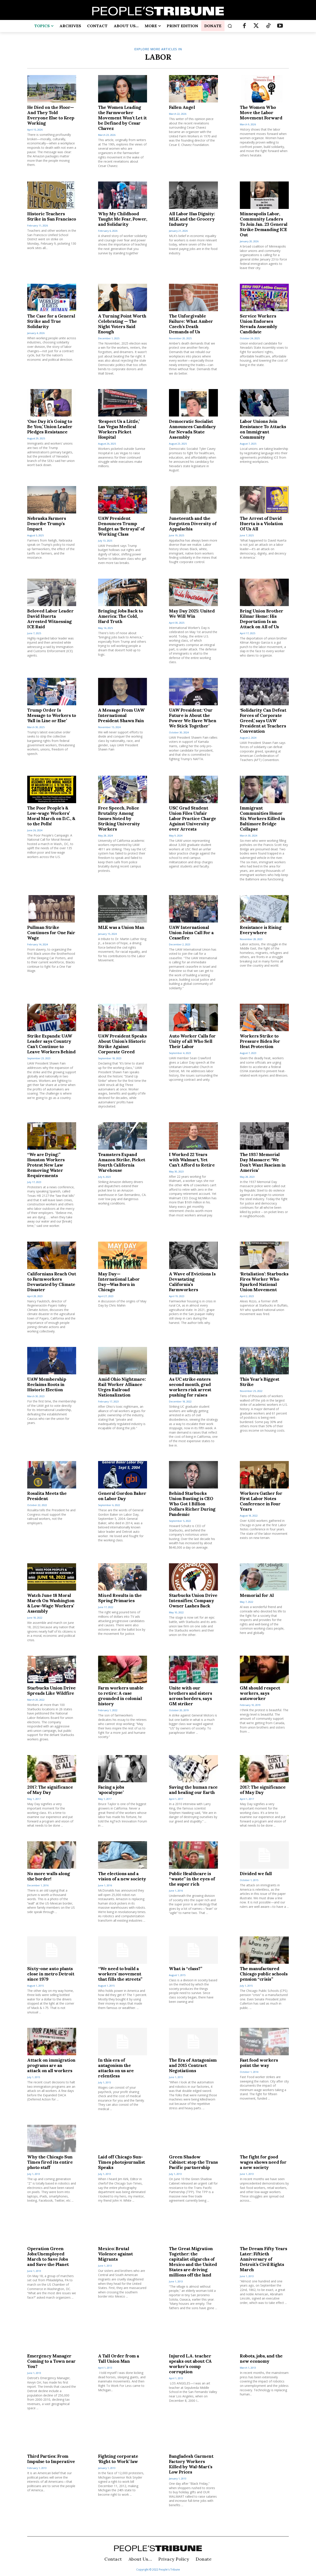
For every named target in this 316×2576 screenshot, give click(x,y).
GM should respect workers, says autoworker (260, 1693)
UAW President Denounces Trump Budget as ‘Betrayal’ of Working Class (121, 526)
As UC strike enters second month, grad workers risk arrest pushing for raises (190, 1387)
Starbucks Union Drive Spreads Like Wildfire (51, 1690)
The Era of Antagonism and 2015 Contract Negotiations (193, 2065)
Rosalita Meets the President (46, 1495)
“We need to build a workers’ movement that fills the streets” (120, 1974)
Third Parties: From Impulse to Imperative (51, 2458)
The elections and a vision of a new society (122, 1876)
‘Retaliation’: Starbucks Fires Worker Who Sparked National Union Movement (264, 1281)
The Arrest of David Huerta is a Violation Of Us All (261, 523)
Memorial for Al (257, 1595)
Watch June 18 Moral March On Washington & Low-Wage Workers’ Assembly (51, 1603)
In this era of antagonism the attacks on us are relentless (116, 2068)
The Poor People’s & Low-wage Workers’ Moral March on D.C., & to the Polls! (51, 815)
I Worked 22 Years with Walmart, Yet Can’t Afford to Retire (192, 1160)
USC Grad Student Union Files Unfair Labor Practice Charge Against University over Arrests (192, 818)
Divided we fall (256, 1873)
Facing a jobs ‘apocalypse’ (111, 1789)
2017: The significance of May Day (50, 1789)
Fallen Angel (182, 107)
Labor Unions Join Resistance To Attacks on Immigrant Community (263, 429)
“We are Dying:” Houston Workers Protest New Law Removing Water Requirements (46, 1165)
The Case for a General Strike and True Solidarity (51, 321)
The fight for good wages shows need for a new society (263, 2162)
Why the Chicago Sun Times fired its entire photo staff (50, 2162)
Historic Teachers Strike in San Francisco (51, 216)
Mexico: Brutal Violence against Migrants (115, 2254)
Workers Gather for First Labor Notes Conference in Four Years (261, 1501)
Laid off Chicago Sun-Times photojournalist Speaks (121, 2162)
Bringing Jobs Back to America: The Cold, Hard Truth (120, 616)
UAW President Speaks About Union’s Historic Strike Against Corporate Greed (122, 1043)
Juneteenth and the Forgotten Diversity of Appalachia (192, 523)
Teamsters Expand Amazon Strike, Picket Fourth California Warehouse (121, 1162)
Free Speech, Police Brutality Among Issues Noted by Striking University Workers (119, 818)
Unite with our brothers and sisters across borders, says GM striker (190, 1695)
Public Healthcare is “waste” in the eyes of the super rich (192, 1879)
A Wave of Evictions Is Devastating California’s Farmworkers (192, 1281)
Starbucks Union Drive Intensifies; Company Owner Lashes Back (193, 1600)
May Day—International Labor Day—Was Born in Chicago (119, 1281)
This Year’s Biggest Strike (259, 1381)
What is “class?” (185, 1968)
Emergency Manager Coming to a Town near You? (51, 2361)
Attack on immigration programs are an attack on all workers (51, 2065)
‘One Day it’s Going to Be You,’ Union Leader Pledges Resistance (49, 426)
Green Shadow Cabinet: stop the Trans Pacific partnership (193, 2162)
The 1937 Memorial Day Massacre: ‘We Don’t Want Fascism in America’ (263, 1162)
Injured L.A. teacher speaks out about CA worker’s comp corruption (190, 2363)
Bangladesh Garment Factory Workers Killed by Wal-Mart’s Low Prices (191, 2464)
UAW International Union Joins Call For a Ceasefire (191, 932)
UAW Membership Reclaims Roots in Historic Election (46, 1384)
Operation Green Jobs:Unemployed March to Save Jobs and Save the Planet (48, 2256)
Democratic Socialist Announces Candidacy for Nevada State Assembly (192, 429)
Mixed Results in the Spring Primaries (120, 1597)
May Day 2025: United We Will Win (192, 613)
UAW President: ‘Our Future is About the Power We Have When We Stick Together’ (192, 718)
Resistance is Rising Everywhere (260, 929)
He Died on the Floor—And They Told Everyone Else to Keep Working (50, 115)
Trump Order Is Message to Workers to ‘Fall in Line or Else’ (51, 715)
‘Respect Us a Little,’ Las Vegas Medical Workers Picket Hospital (118, 429)
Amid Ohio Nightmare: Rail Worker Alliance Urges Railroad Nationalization (122, 1387)
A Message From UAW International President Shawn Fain (121, 715)
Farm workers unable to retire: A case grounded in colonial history (121, 1695)
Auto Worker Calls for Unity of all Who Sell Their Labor (192, 1041)
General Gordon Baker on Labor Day (122, 1495)
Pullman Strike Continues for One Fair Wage (51, 932)
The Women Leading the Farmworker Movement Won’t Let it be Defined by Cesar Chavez (122, 117)
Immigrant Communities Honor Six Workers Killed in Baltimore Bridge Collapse (262, 818)
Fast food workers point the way (259, 2062)
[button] (229, 26)
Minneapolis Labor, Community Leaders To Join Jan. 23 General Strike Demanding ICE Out (263, 224)
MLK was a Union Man (121, 927)
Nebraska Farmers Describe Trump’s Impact (46, 523)
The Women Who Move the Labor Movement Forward (261, 112)
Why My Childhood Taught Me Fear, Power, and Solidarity (122, 219)
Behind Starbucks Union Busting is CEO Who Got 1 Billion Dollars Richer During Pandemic (192, 1503)
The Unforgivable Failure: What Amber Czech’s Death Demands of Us (191, 323)
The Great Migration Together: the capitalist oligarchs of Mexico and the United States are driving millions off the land (193, 2262)
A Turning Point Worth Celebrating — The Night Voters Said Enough (122, 323)
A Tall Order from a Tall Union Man (118, 2358)
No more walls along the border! (48, 1876)
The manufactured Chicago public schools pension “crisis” (263, 1974)
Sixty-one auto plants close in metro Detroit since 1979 (50, 1974)
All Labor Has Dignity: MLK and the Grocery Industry (192, 219)
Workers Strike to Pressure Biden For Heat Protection (260, 1041)
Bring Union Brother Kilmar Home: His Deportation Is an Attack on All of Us (261, 618)
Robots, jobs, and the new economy (261, 2358)
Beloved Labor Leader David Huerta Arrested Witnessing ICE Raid (50, 618)
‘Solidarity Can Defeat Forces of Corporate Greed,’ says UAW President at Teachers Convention (263, 720)
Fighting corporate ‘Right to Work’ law (118, 2458)
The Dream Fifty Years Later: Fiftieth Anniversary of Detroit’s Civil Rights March (263, 2259)
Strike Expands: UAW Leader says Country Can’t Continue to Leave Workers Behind (51, 1043)
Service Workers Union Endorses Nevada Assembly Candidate (258, 323)
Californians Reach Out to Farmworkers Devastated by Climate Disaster (51, 1281)
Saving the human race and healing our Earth (193, 1789)
